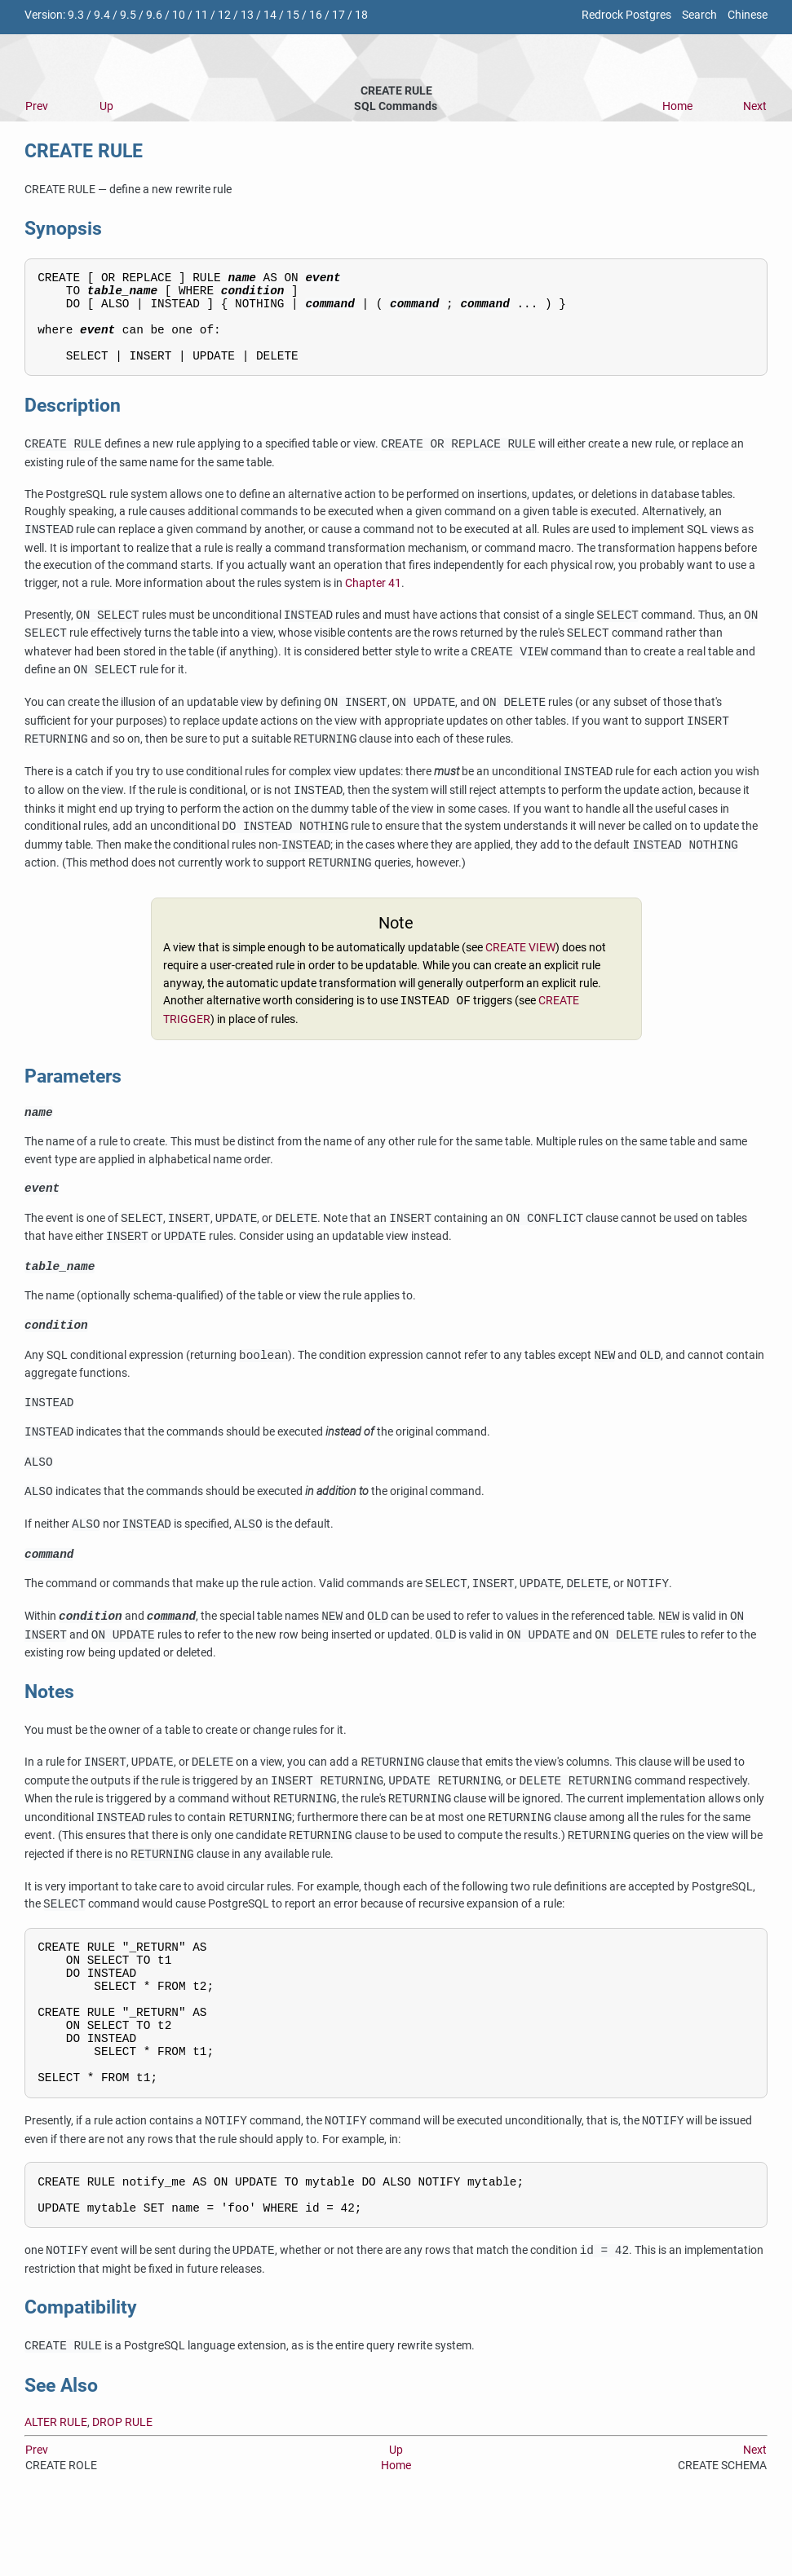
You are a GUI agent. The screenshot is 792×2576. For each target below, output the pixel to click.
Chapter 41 (373, 600)
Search (699, 15)
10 (178, 15)
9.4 (102, 15)
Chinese (748, 15)
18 (361, 15)
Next (755, 106)
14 (270, 15)
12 (224, 15)
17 (338, 15)
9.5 (128, 15)
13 (247, 15)
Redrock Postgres (626, 15)
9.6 (154, 15)
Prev (36, 106)
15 (292, 15)
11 (201, 15)
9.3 (76, 15)
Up (106, 106)
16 (315, 15)
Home (677, 106)
